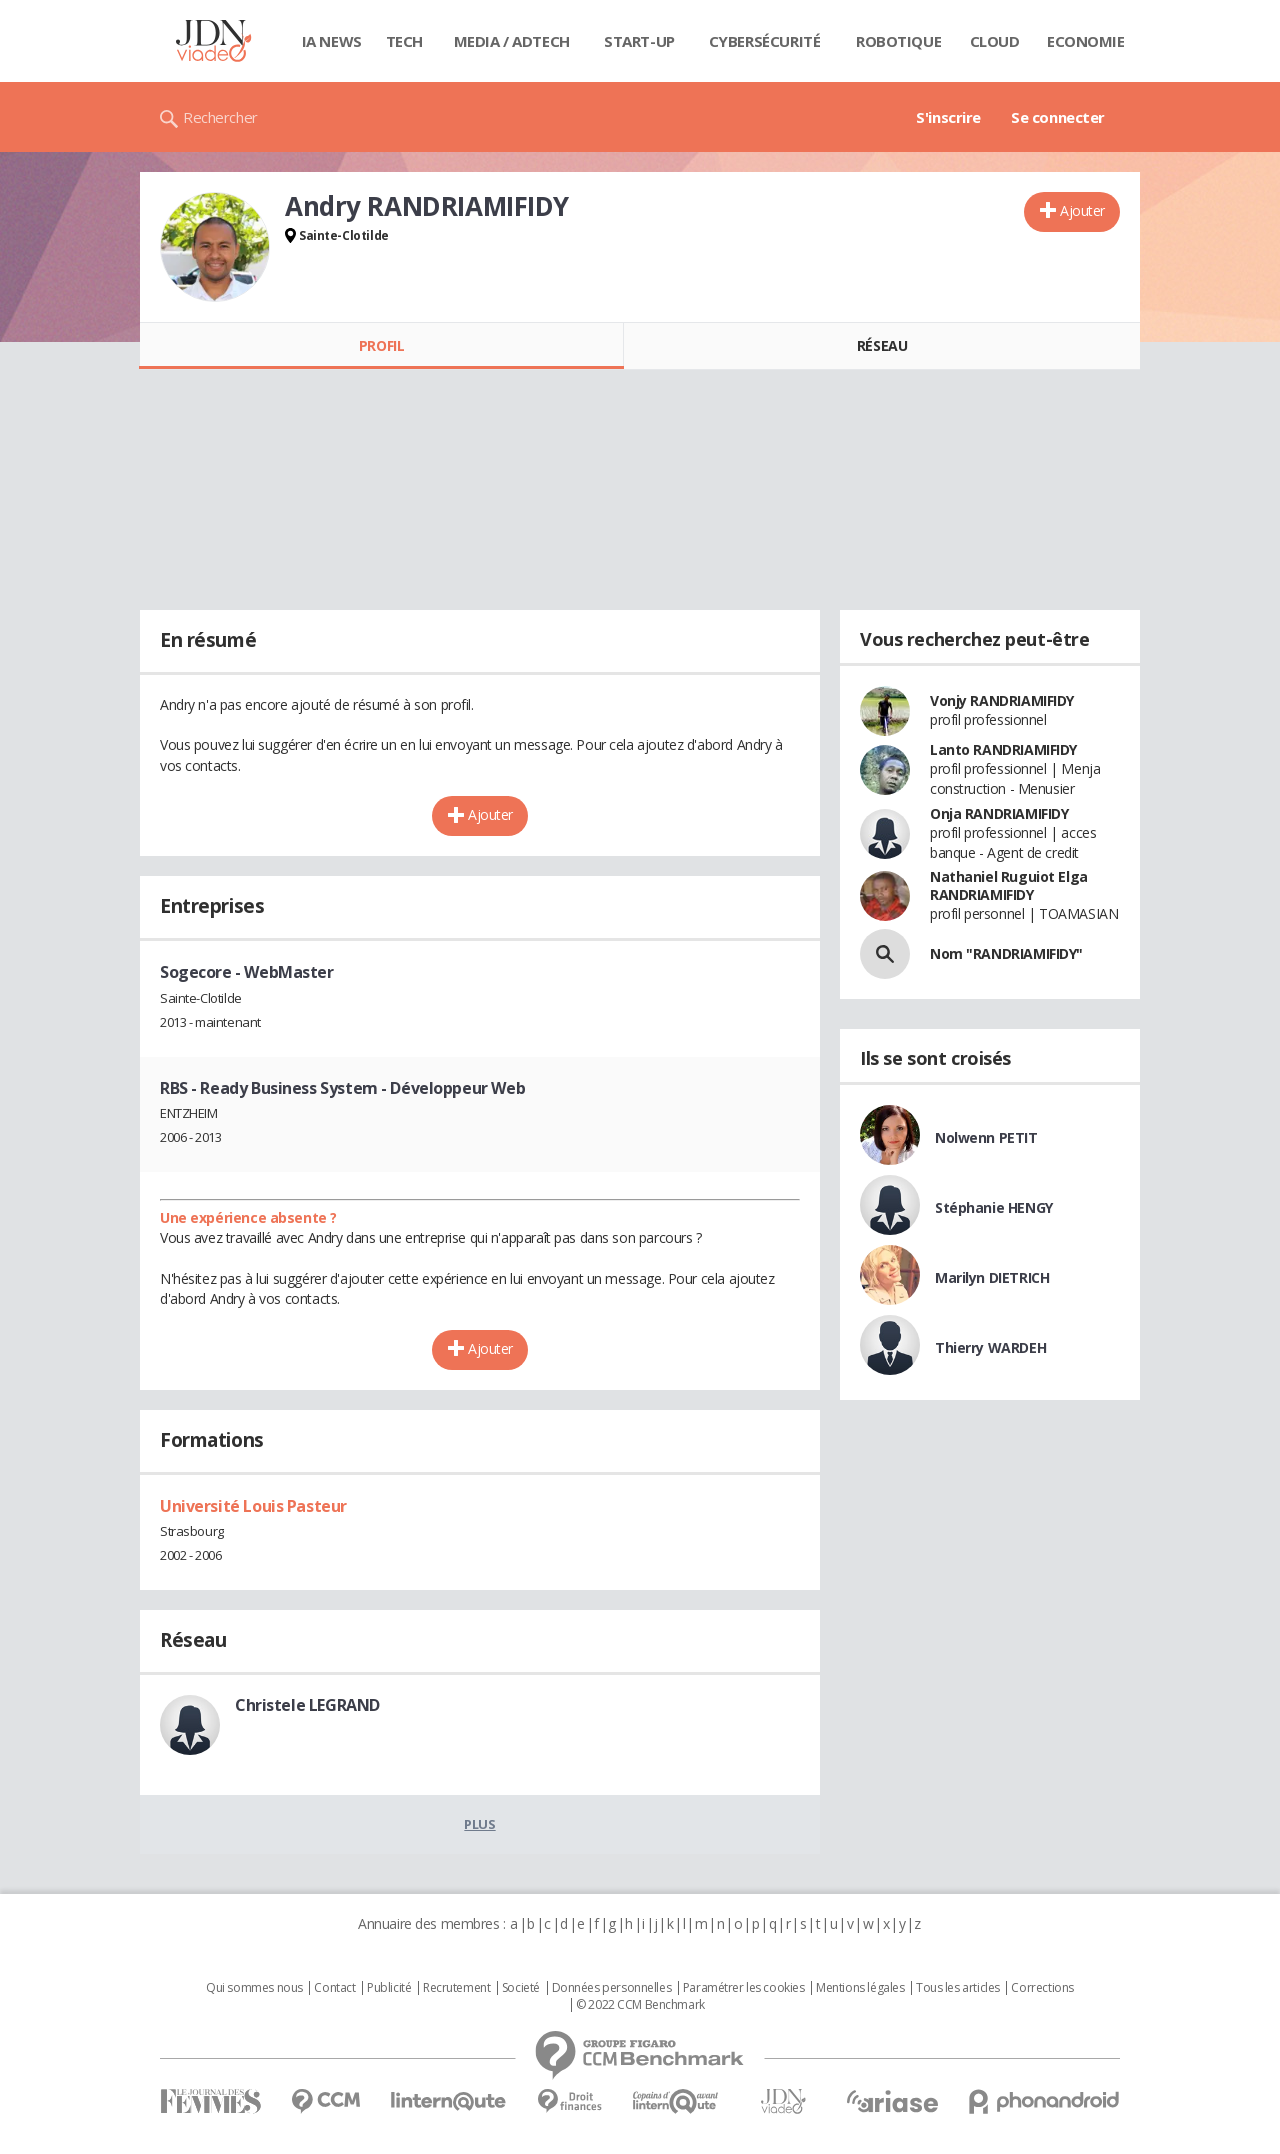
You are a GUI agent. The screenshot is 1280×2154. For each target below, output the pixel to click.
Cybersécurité (765, 41)
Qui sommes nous (254, 1988)
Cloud (995, 41)
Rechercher (220, 117)
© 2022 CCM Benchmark (640, 2005)
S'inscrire (948, 117)
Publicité (389, 1988)
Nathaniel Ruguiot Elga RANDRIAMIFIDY (1009, 885)
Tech (404, 41)
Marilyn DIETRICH (992, 1277)
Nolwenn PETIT (986, 1137)
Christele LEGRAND (307, 1705)
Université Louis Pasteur (253, 1506)
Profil (381, 345)
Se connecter (1058, 117)
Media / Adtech (512, 41)
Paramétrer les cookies (744, 1988)
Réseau (882, 345)
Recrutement (456, 1988)
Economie (1086, 41)
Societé (521, 1988)
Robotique (898, 41)
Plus (479, 1824)
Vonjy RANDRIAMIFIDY (1002, 700)
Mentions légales (860, 1988)
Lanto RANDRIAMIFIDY (1003, 749)
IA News (332, 41)
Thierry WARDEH (990, 1347)
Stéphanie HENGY (994, 1207)
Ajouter (1082, 210)
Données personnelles (612, 1988)
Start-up (639, 41)
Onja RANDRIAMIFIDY (999, 813)
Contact (334, 1988)
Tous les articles (958, 1988)
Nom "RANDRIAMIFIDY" (1006, 953)
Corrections (1042, 1988)
